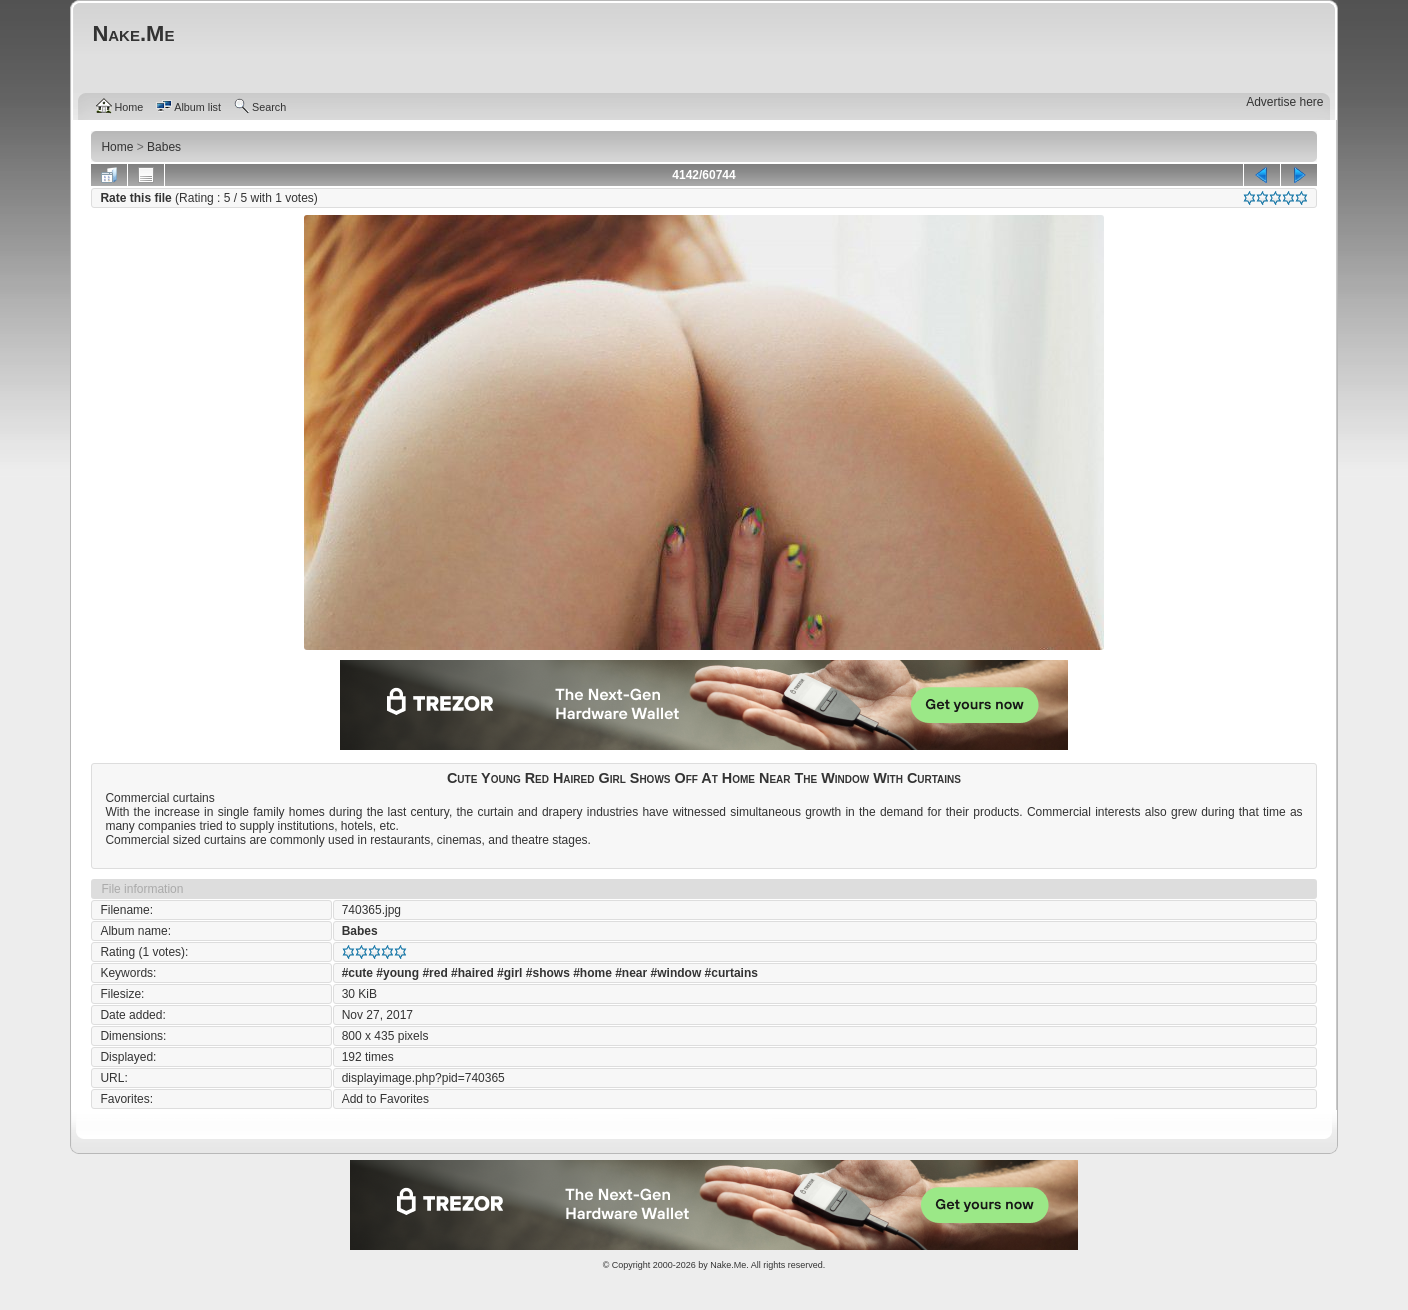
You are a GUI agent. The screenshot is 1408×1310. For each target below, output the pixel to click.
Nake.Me (728, 1265)
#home (592, 973)
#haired (472, 973)
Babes (360, 931)
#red (434, 973)
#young (397, 973)
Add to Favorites (385, 1099)
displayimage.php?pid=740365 (423, 1078)
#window (676, 973)
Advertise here (1284, 102)
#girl (509, 973)
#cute (357, 973)
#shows (548, 973)
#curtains (731, 973)
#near (631, 973)
